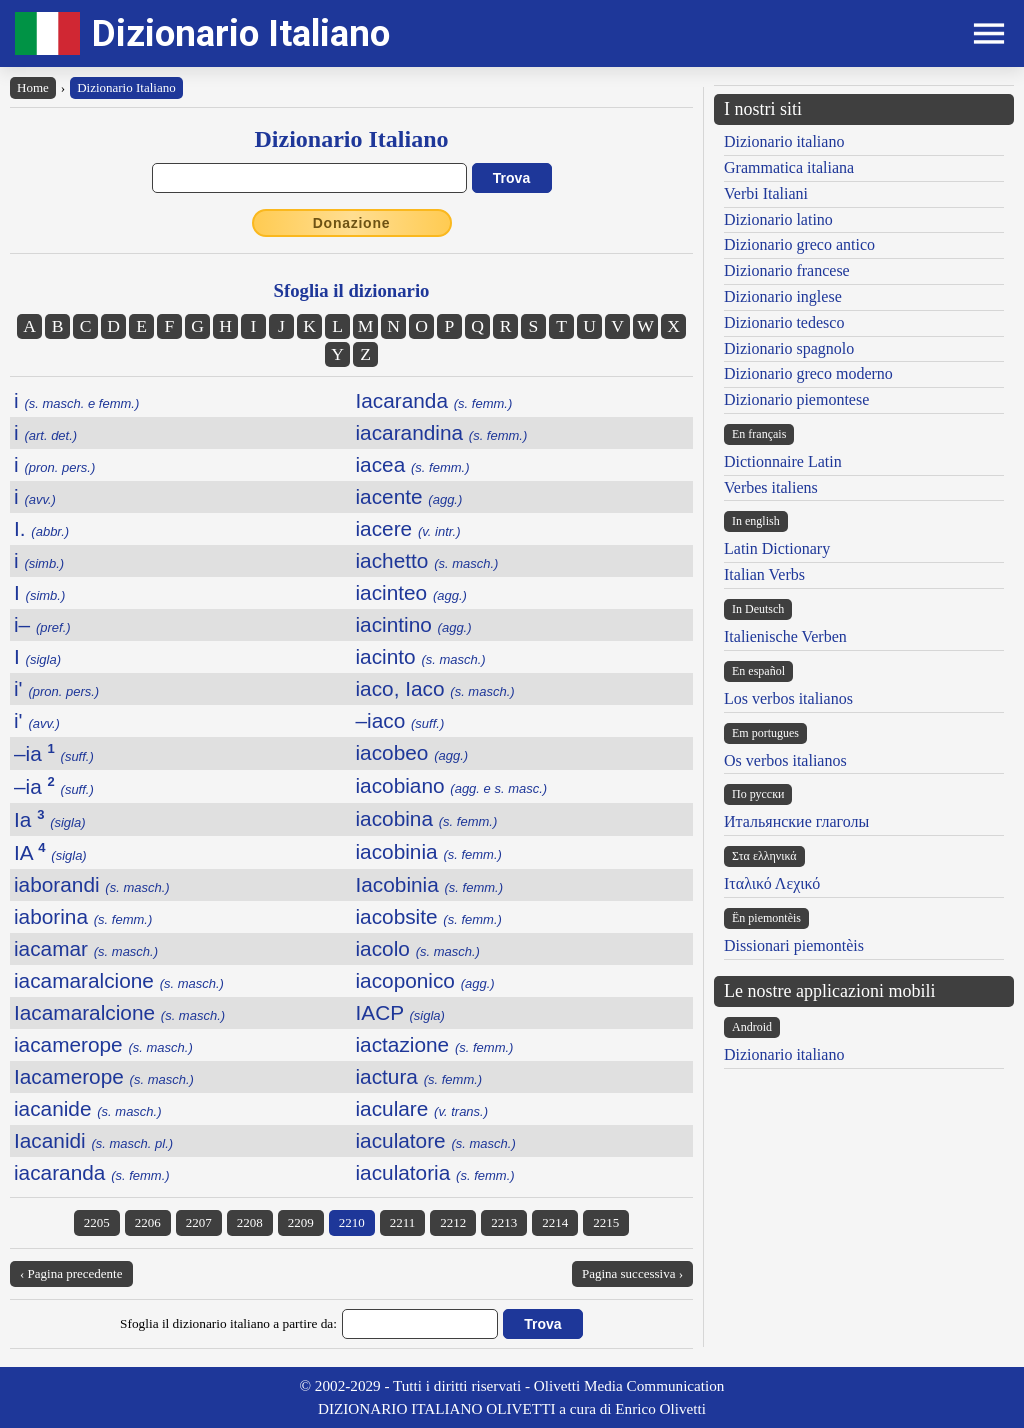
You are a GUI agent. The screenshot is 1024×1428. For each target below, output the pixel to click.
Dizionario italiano (784, 141)
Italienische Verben (785, 636)
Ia (50, 819)
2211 (403, 1222)
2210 (352, 1222)
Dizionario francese (787, 270)
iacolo (418, 948)
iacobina (427, 818)
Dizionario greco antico (799, 244)
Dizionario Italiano (241, 33)
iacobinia (429, 851)
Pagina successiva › (632, 1273)
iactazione (435, 1044)
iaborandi (92, 884)
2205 (97, 1222)
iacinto (421, 656)
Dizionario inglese (783, 296)
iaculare (422, 1108)
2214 (555, 1222)
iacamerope (103, 1044)
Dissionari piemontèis (794, 945)
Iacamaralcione (119, 1012)
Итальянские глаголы (796, 821)
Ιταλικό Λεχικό (772, 883)
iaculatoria (435, 1172)
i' (56, 688)
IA (50, 852)
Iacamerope (104, 1076)
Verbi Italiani (766, 193)
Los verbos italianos (788, 698)
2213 (504, 1222)
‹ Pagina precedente (71, 1273)
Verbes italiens (771, 487)
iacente (409, 496)
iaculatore (436, 1140)
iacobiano (452, 785)
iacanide (88, 1108)
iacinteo (411, 592)
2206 (148, 1222)
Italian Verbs (764, 574)
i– (42, 624)
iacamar (86, 948)
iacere (408, 528)
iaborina (83, 916)
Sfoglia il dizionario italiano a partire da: (228, 1323)
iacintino (414, 624)
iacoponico (425, 980)
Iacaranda (434, 400)
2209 (301, 1222)
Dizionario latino (778, 219)
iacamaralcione (119, 980)
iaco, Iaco (435, 688)
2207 (199, 1222)
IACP (400, 1012)
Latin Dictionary (777, 548)
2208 (250, 1222)
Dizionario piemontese (796, 399)
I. (41, 528)
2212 (453, 1222)
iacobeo (412, 752)
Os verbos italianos (785, 760)
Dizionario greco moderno (808, 373)
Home (33, 87)
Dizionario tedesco (784, 322)
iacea (413, 464)
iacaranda (92, 1172)
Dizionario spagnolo (789, 348)
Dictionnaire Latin (783, 461)
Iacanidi (93, 1140)
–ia (54, 753)
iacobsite (429, 916)
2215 (606, 1222)
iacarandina (442, 432)
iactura (419, 1076)
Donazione (352, 223)
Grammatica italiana (789, 167)
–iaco (400, 720)
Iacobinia (430, 884)
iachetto (427, 560)
